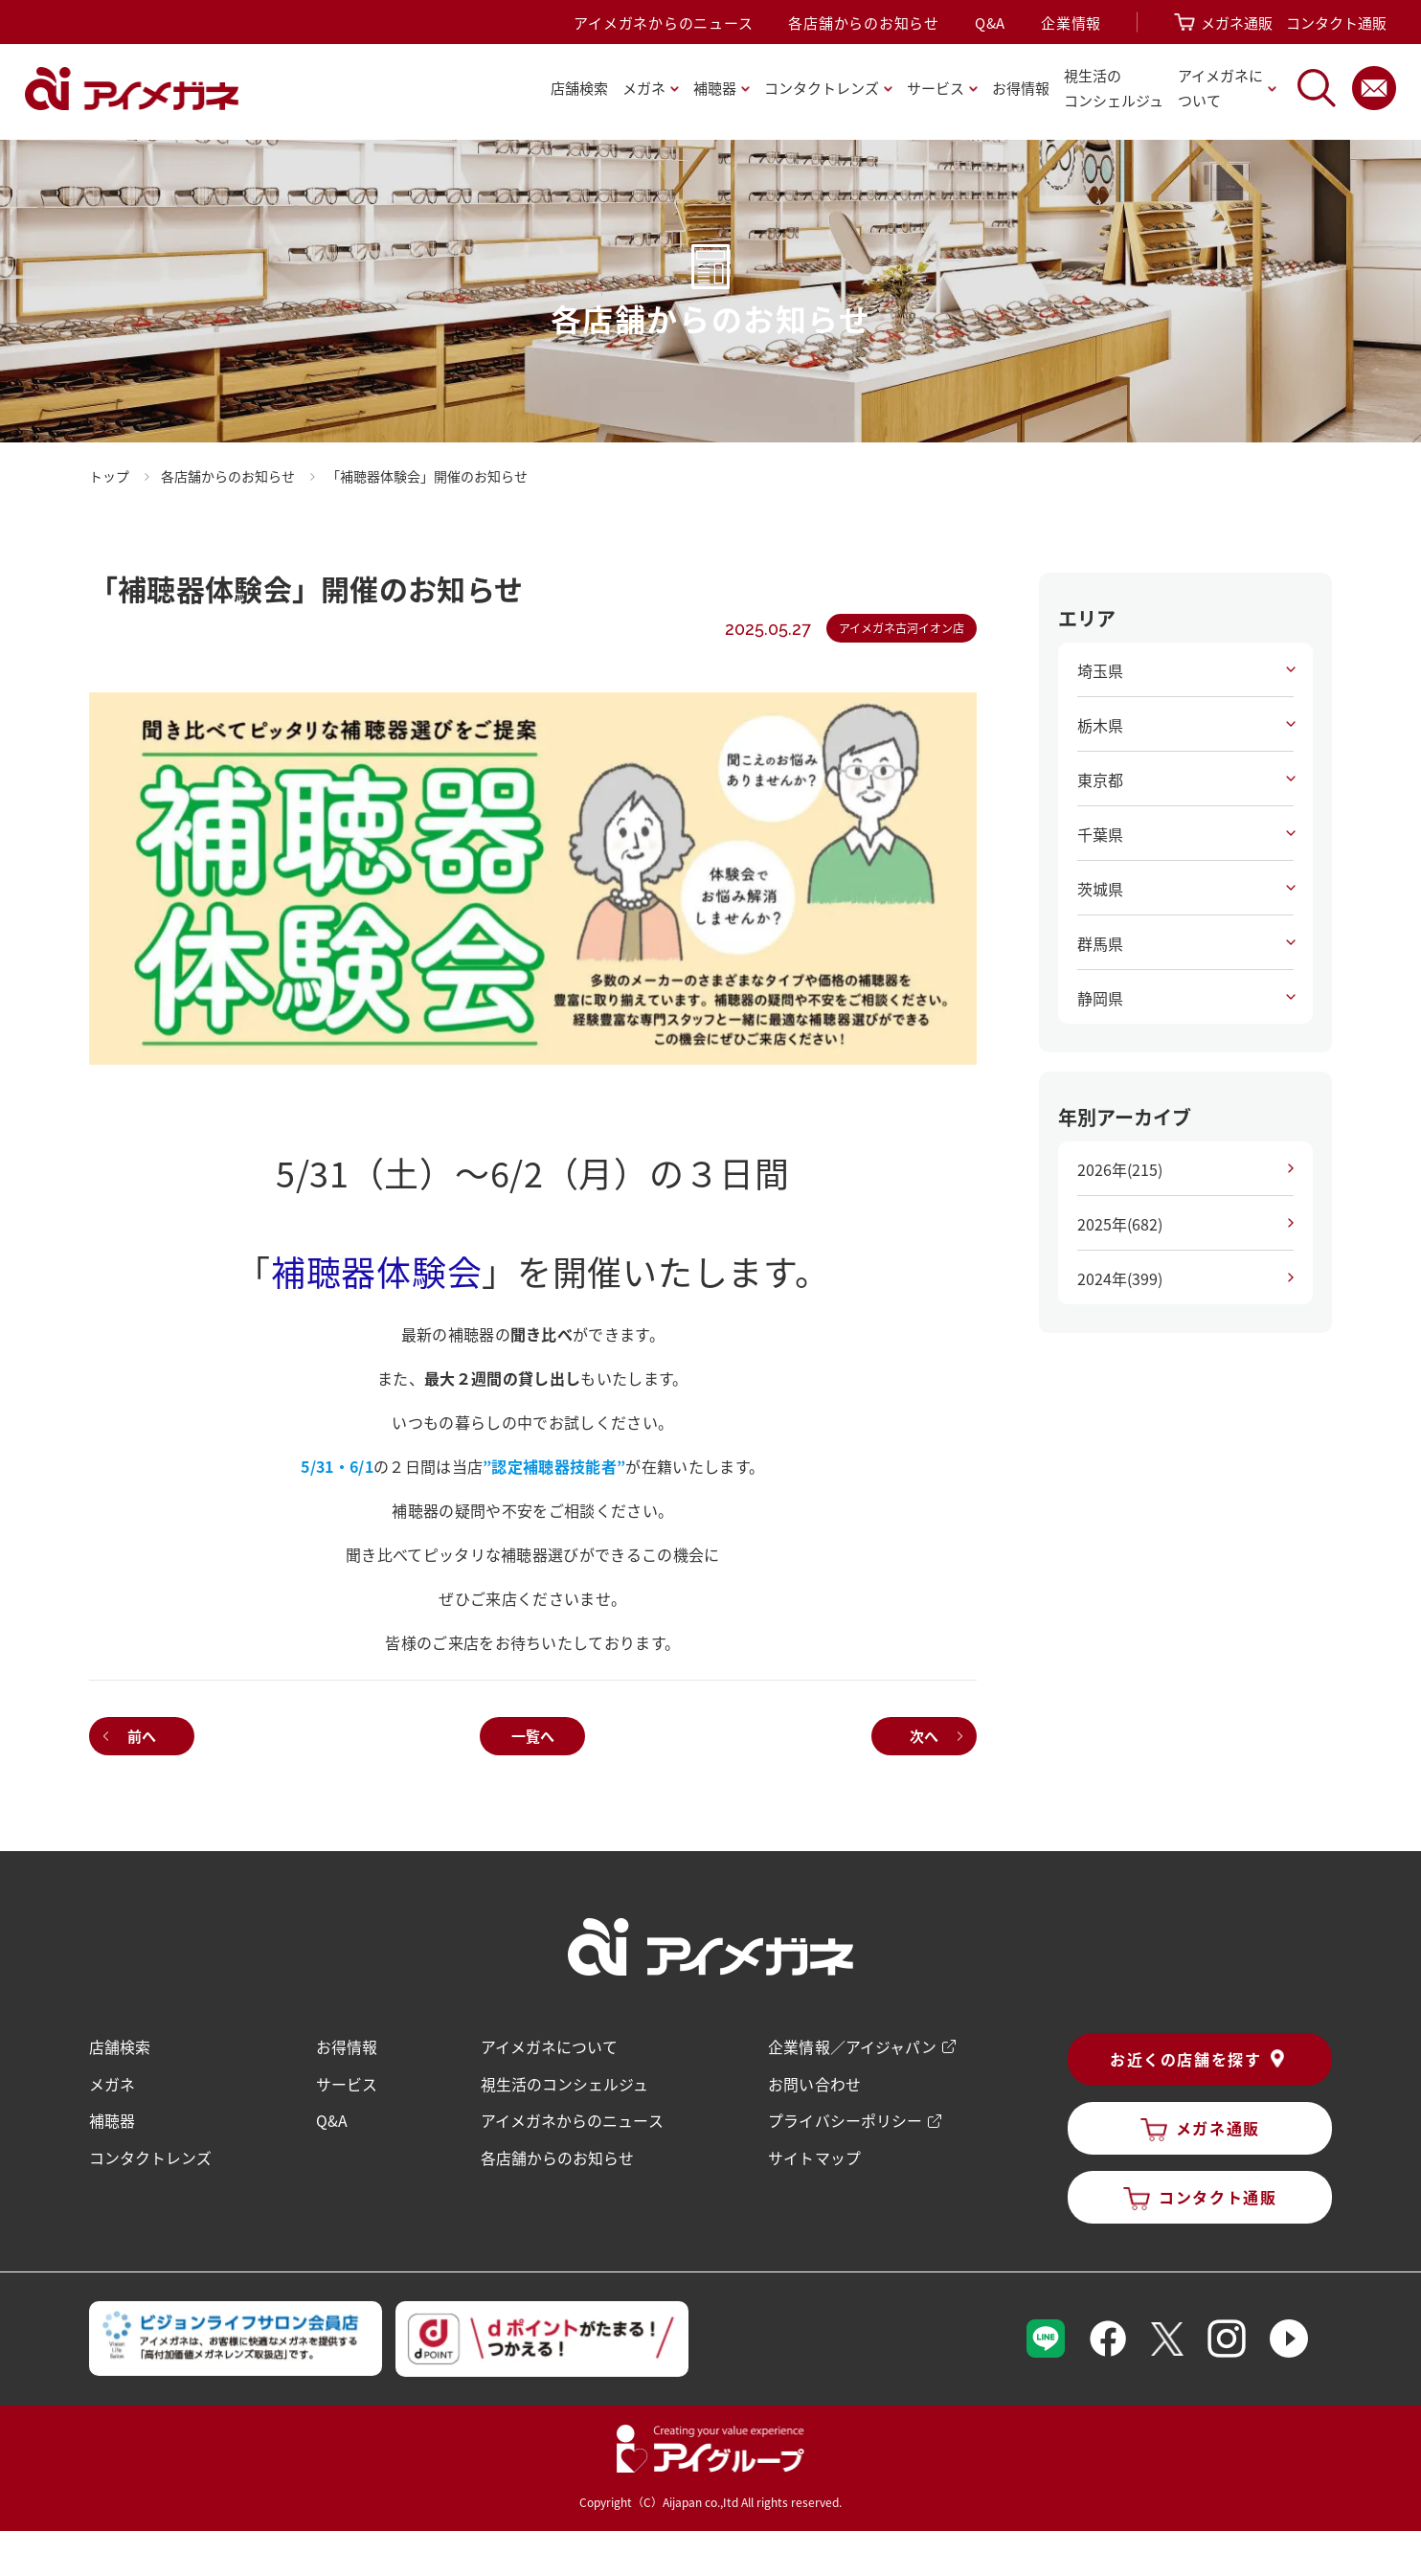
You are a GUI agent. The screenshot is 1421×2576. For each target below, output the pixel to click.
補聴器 (113, 2118)
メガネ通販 (1237, 22)
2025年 (1119, 1223)
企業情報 (1071, 22)
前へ (142, 1735)
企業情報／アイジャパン (852, 2045)
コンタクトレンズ (151, 2154)
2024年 (1119, 1278)
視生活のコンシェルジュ (564, 2081)
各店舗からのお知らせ (863, 22)
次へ (923, 1735)
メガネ (113, 2081)
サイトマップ (814, 2154)
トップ (110, 476)
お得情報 (1020, 88)
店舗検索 (579, 88)
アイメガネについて (549, 2045)
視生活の (1113, 89)
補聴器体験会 (376, 1271)
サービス (347, 2081)
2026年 (1119, 1169)
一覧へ (532, 1735)
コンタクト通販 (1336, 22)
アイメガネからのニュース (663, 22)
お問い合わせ (814, 2081)
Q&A (990, 22)
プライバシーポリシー (844, 2118)
